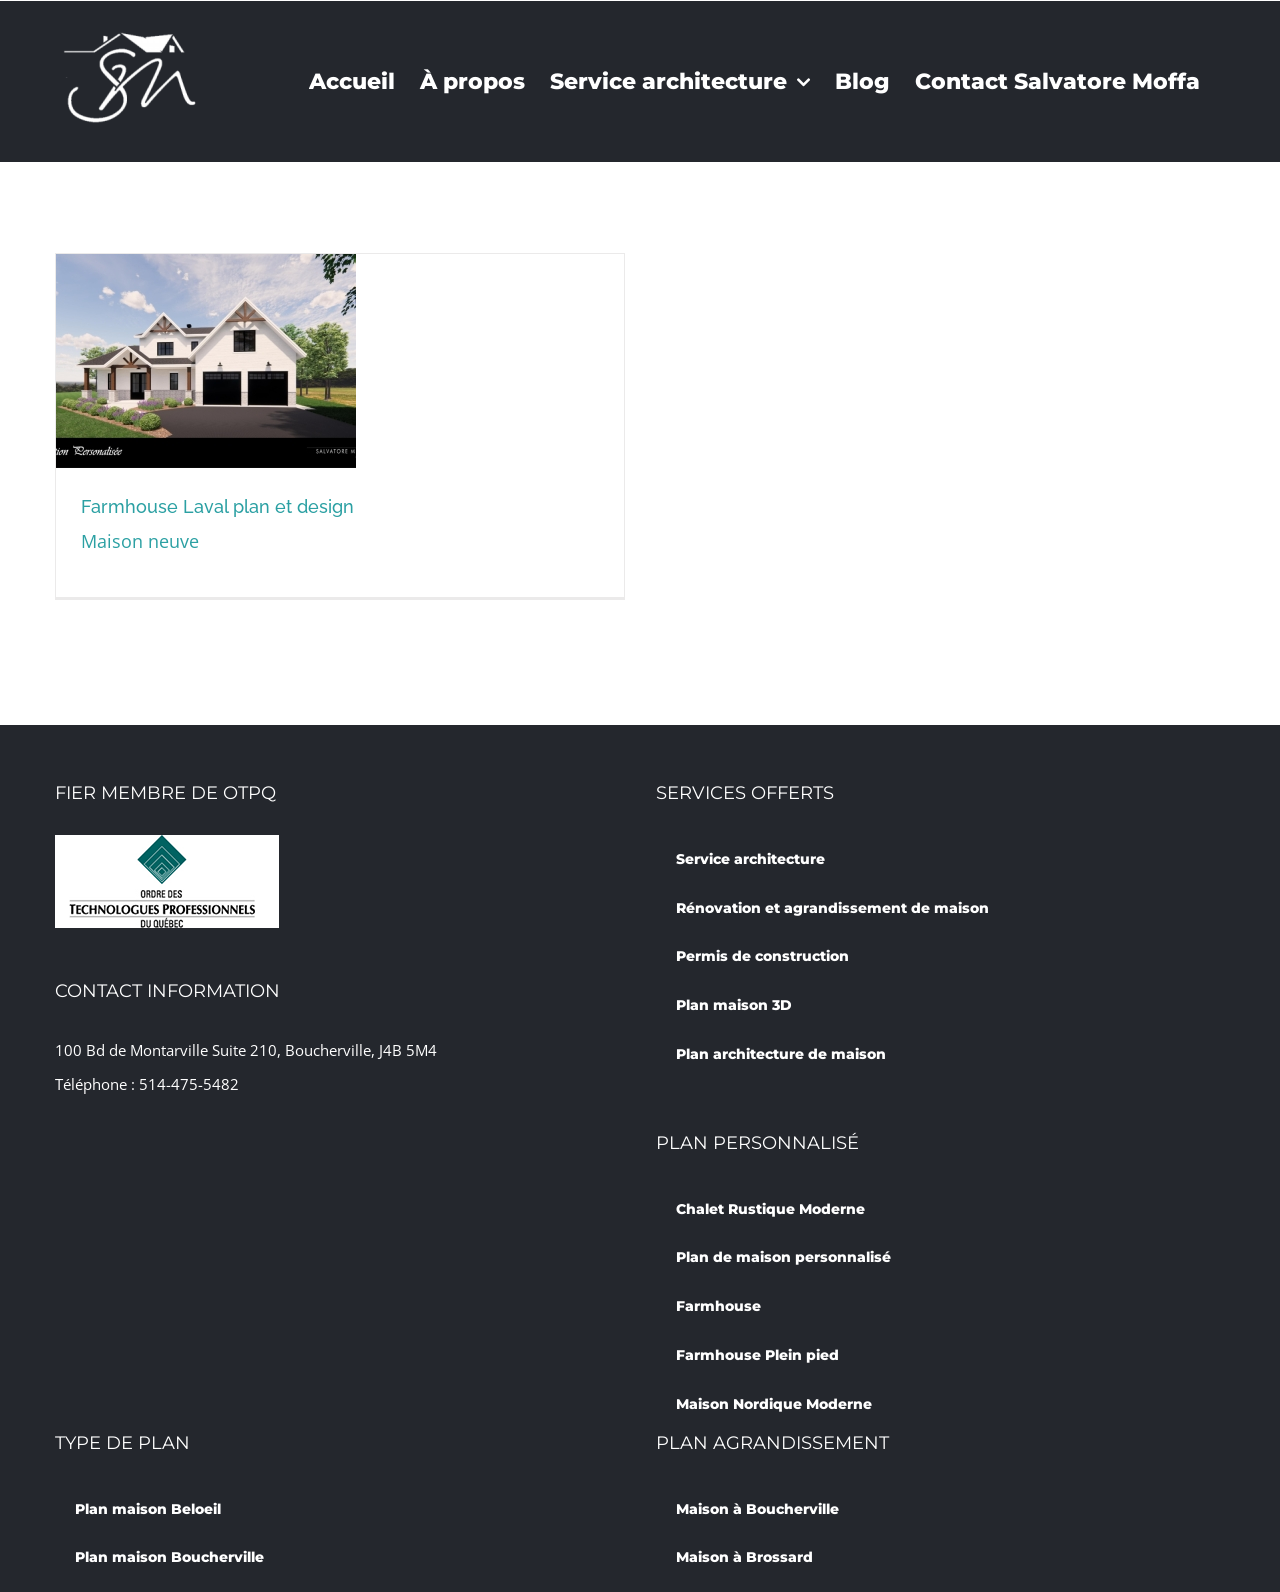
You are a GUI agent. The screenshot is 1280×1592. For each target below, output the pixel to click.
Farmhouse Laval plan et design (217, 506)
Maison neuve (140, 541)
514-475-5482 (189, 1084)
